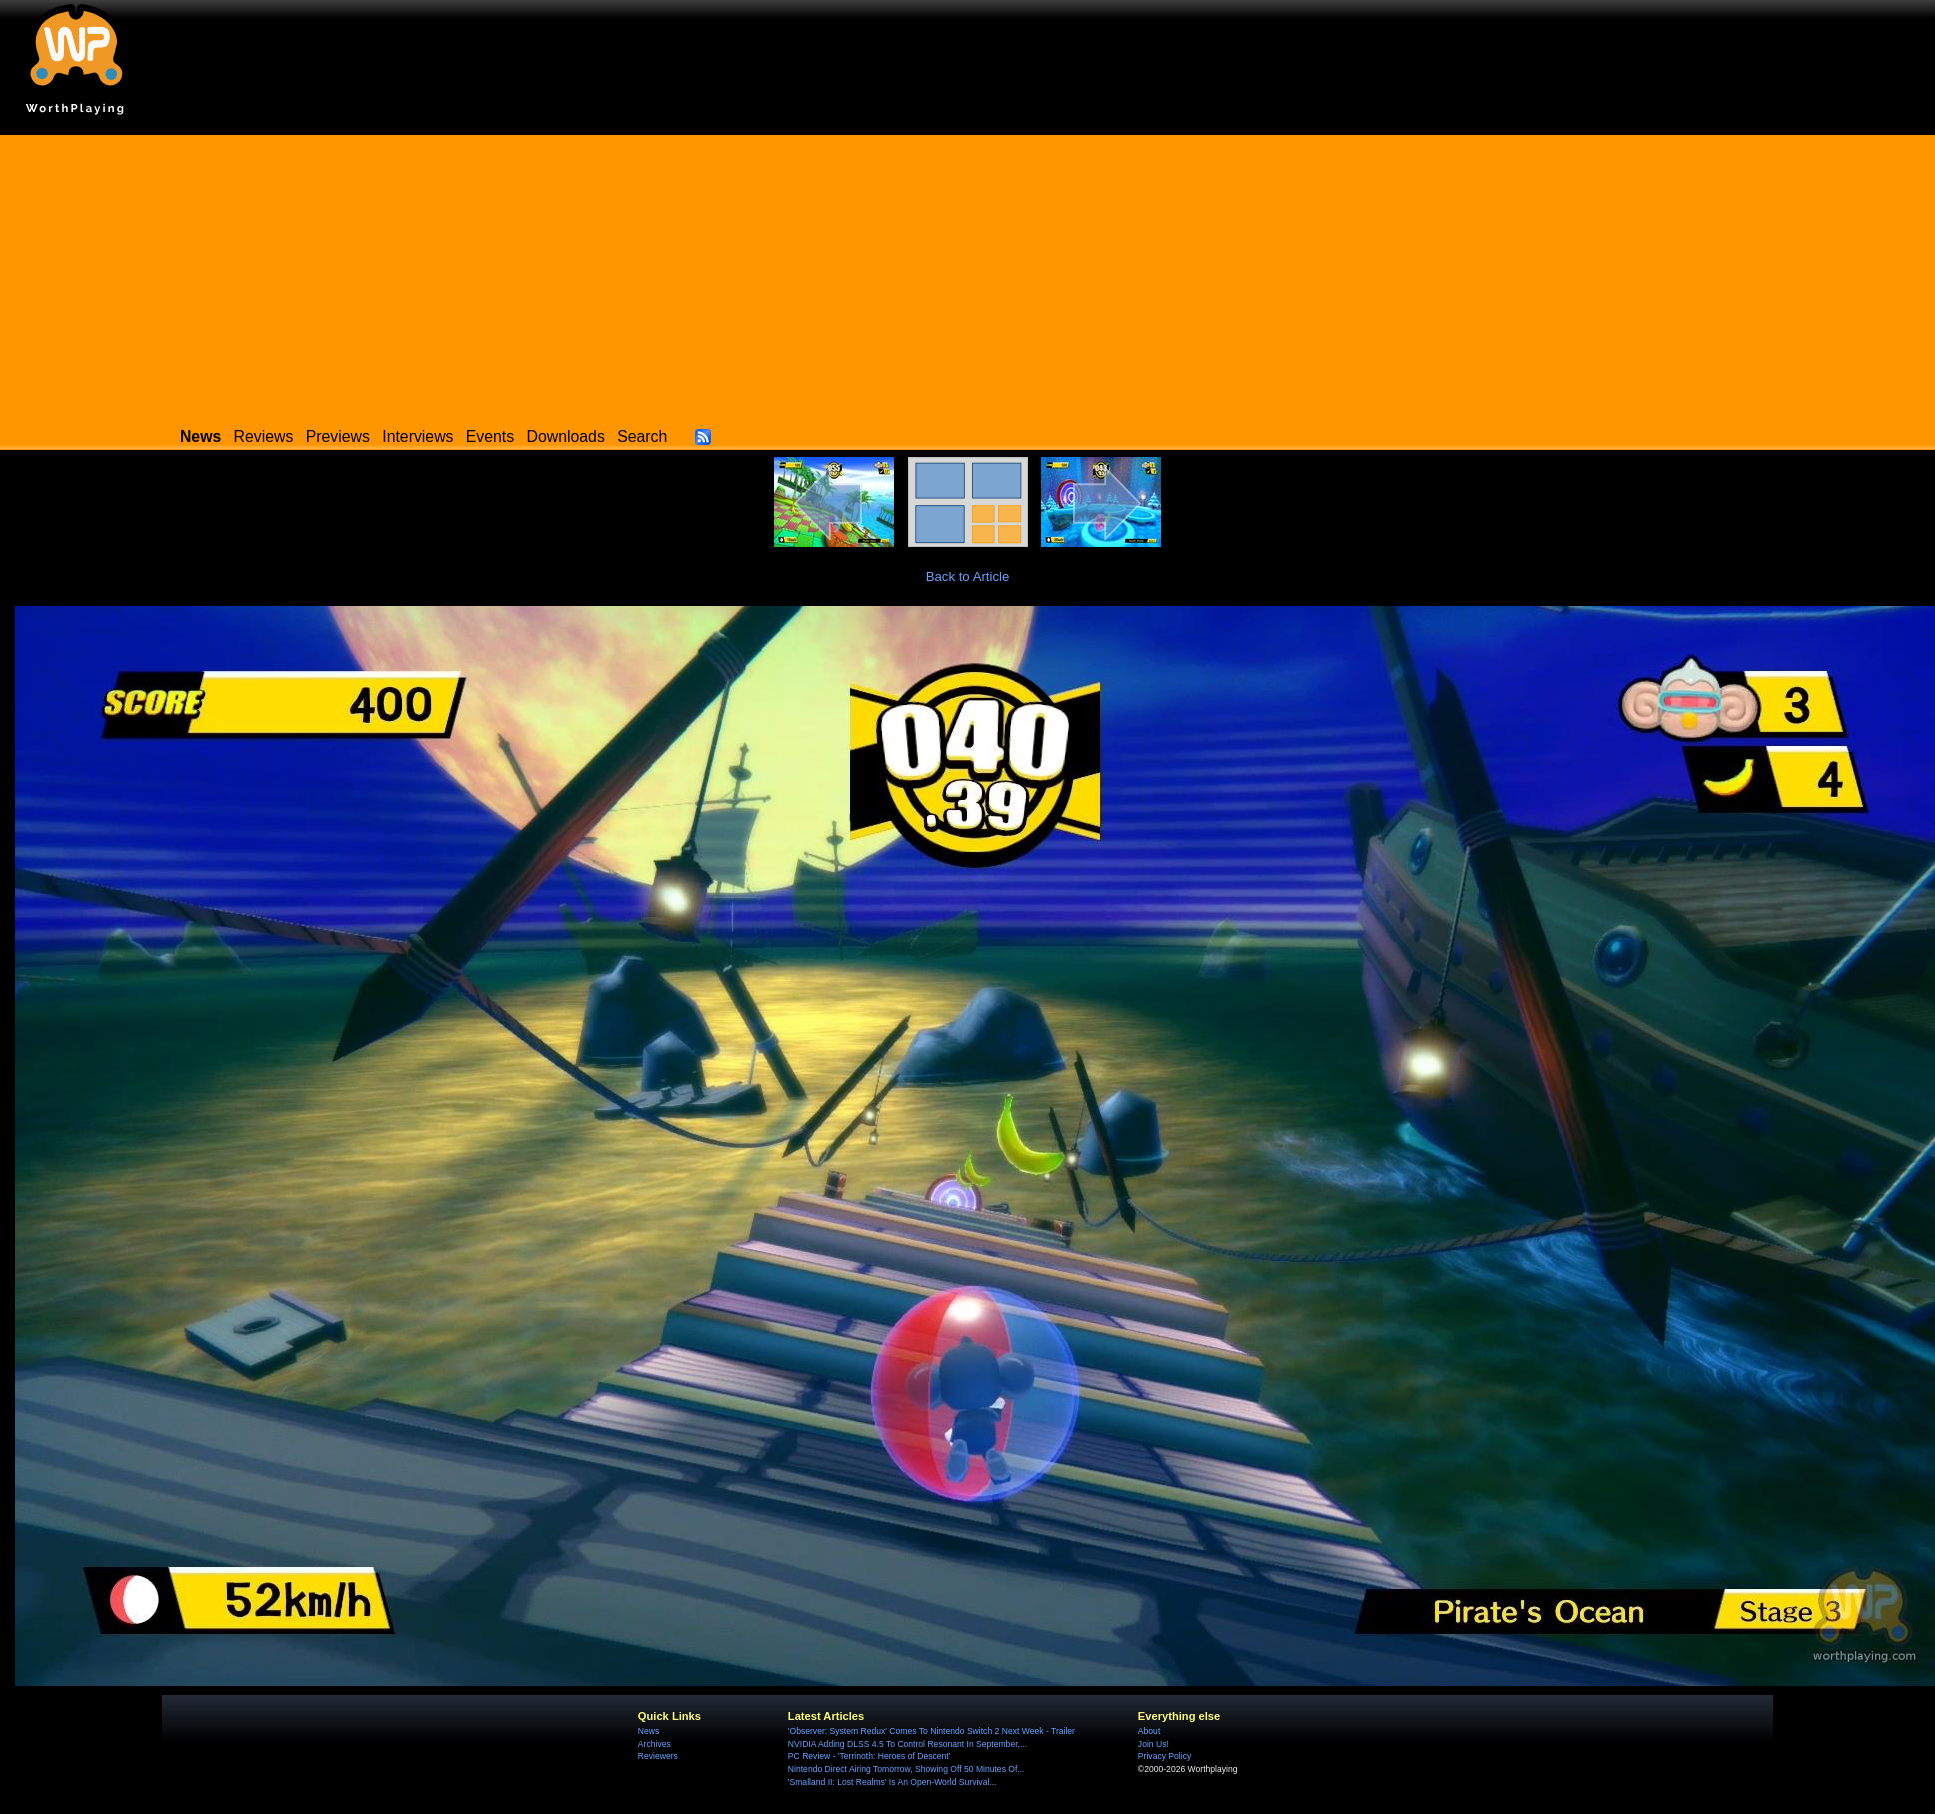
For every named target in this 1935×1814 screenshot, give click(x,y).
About (1149, 1731)
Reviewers (658, 1756)
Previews (338, 436)
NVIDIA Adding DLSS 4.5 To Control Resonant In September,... (907, 1744)
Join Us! (1153, 1744)
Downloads (566, 436)
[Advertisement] (968, 275)
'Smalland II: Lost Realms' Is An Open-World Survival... (892, 1782)
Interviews (417, 436)
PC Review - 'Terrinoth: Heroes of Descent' (869, 1756)
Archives (654, 1744)
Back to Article (968, 576)
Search (642, 436)
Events (490, 436)
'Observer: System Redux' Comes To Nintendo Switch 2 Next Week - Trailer (931, 1731)
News (648, 1731)
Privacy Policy (1164, 1756)
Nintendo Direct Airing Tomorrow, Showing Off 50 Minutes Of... (906, 1769)
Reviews (264, 436)
